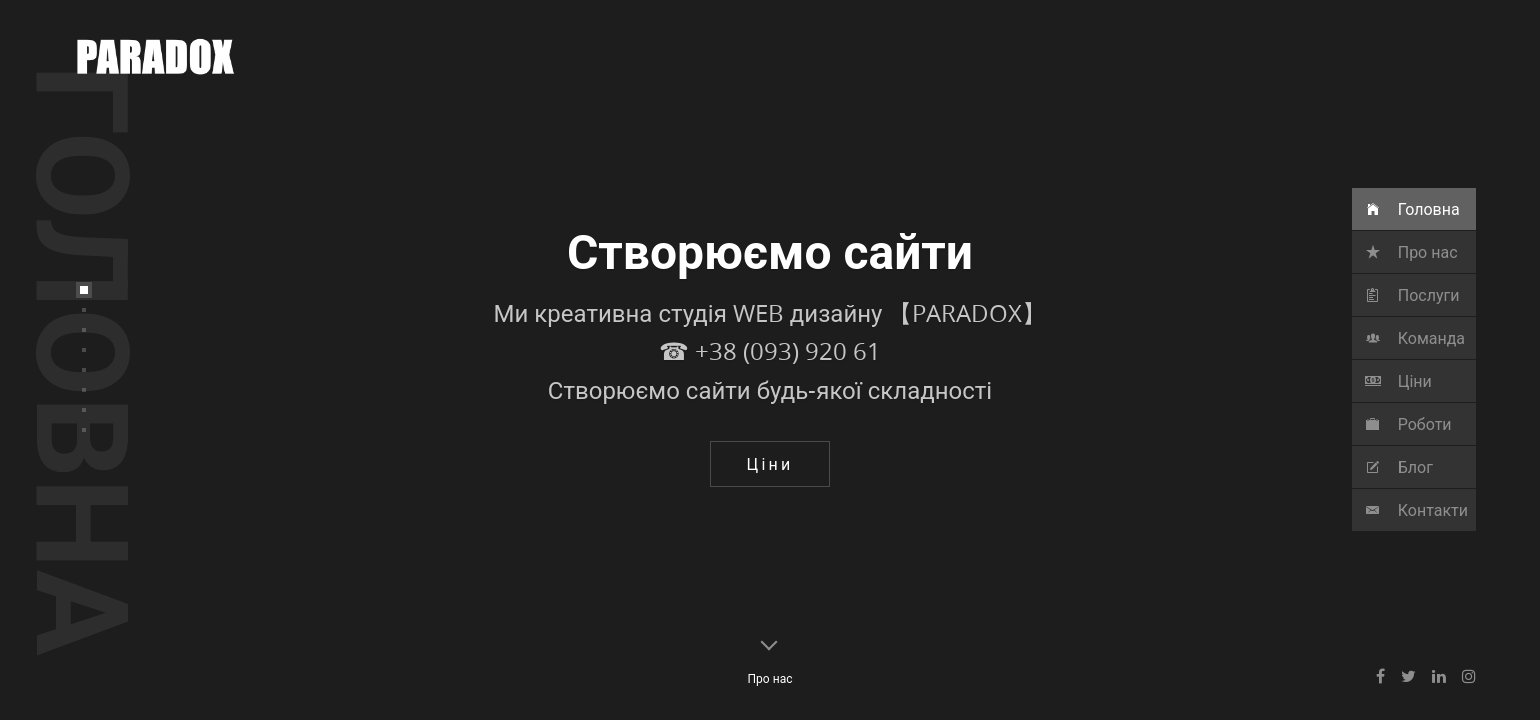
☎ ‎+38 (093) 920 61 (770, 413)
